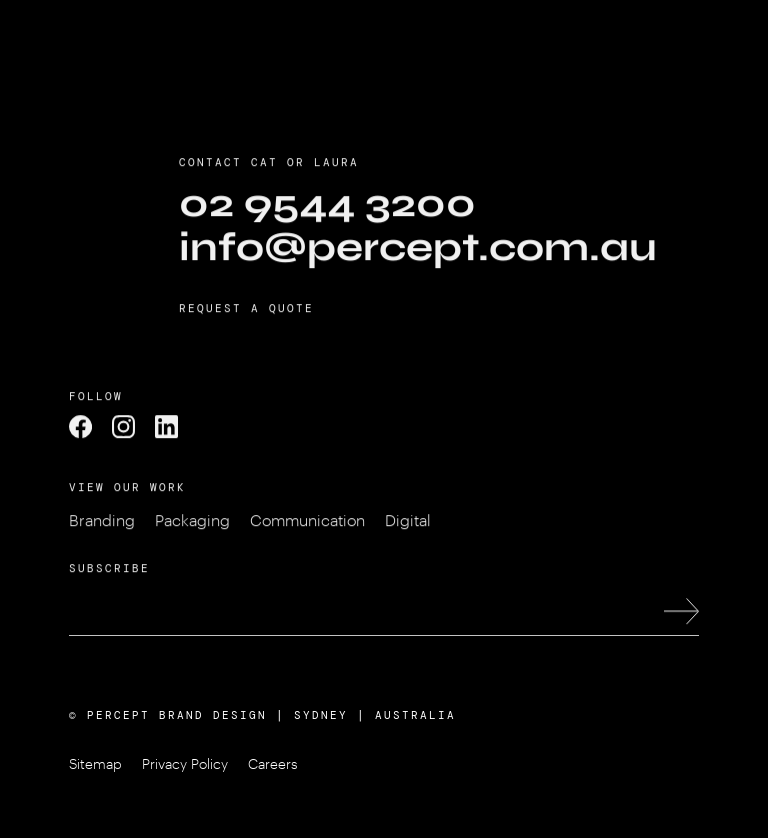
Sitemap (95, 763)
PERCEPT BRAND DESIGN (177, 715)
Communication (307, 523)
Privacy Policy (185, 763)
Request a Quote (246, 312)
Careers (273, 763)
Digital (408, 523)
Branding (102, 523)
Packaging (192, 523)
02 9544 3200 (327, 207)
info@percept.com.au (418, 251)
